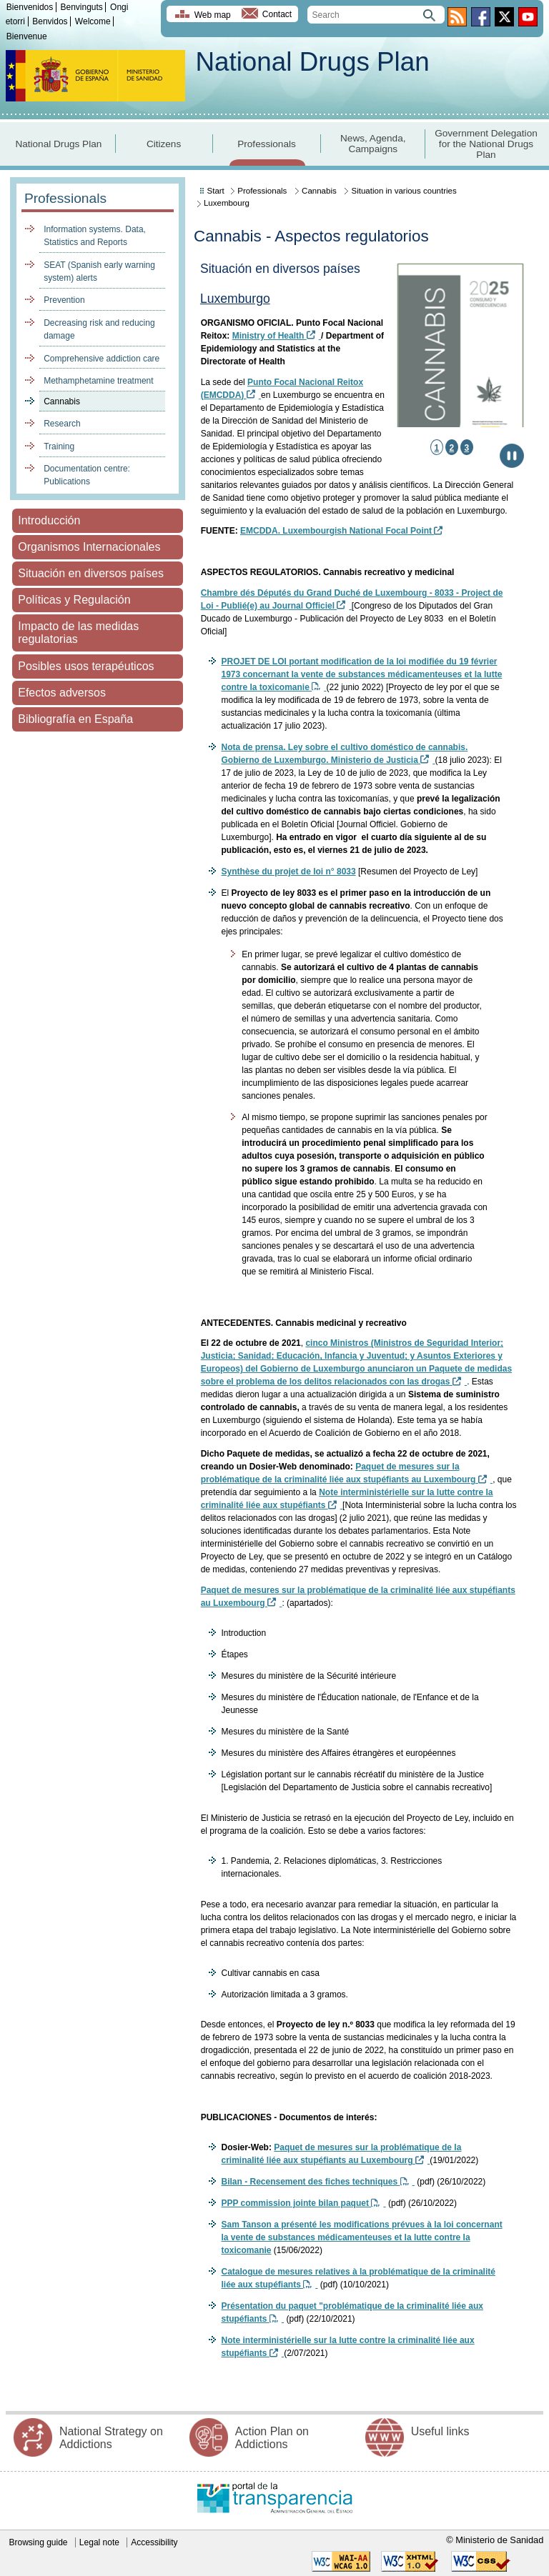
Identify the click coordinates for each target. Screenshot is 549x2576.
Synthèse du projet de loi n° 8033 (288, 872)
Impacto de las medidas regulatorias (78, 632)
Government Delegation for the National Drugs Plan (486, 144)
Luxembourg (226, 203)
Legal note (99, 2542)
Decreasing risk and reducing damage (99, 329)
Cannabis (62, 401)
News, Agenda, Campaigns (372, 143)
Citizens (164, 144)
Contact (277, 15)
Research (62, 424)
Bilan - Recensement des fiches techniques (317, 2182)
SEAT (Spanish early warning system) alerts (99, 271)
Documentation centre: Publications (87, 475)
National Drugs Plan (312, 61)
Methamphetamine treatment (98, 381)
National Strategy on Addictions (111, 2437)
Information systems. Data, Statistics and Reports (95, 235)
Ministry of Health (276, 336)
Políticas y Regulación (74, 600)
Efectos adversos (62, 693)
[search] (376, 15)
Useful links (440, 2431)
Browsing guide (38, 2542)
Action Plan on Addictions (272, 2437)
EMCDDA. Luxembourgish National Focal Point (341, 531)
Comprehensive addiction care (101, 359)
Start (215, 190)
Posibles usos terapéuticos (86, 666)
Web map (212, 15)
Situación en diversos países (91, 573)
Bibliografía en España (75, 719)
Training (59, 446)
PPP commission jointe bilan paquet (303, 2203)
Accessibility (154, 2542)
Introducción (49, 520)
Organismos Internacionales (89, 547)
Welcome (93, 21)
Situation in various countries (403, 190)
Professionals (266, 144)
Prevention (64, 300)
